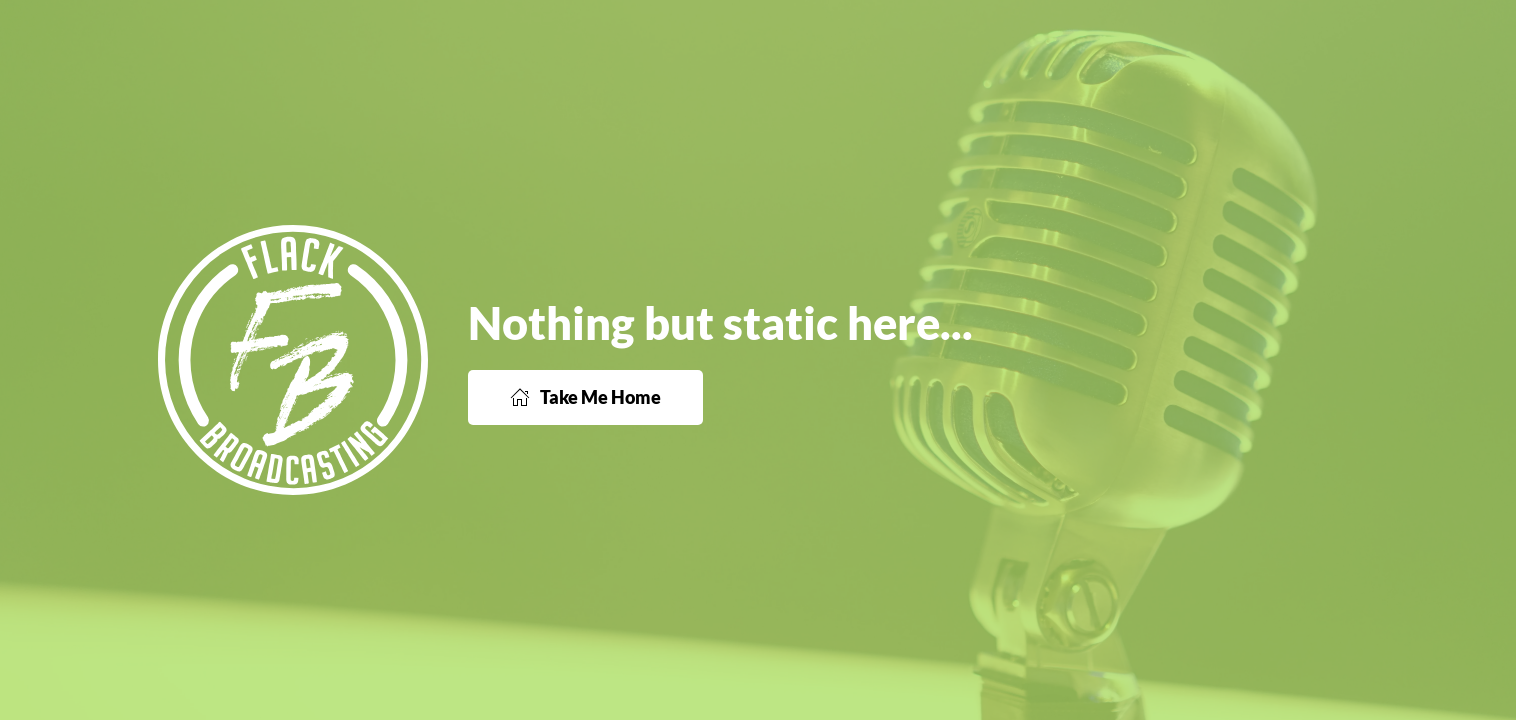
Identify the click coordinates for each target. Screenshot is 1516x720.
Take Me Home (585, 397)
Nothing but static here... (720, 323)
